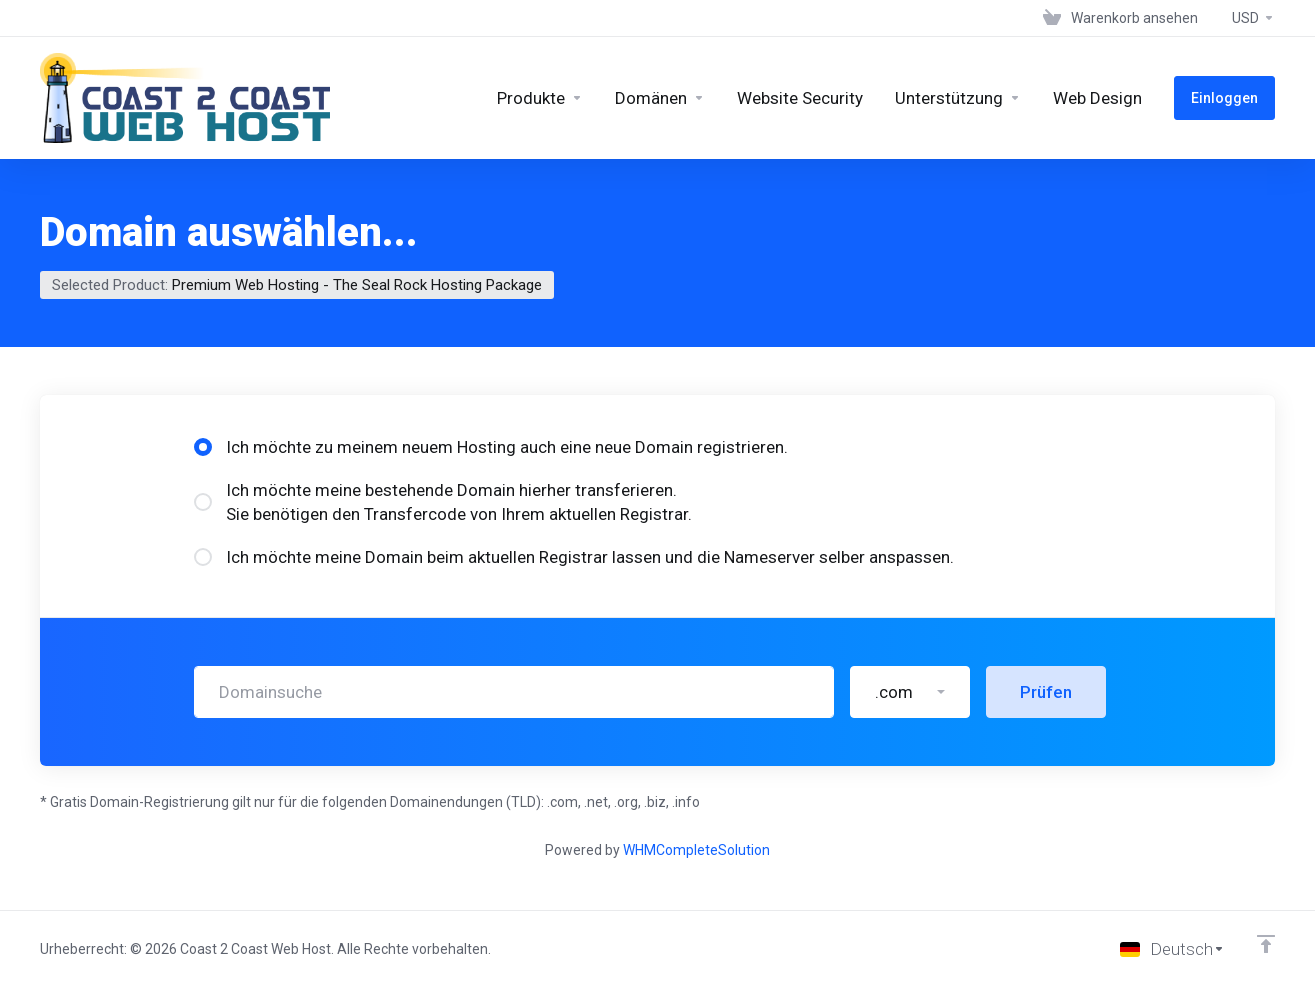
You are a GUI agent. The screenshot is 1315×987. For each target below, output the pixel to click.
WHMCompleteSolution (696, 850)
